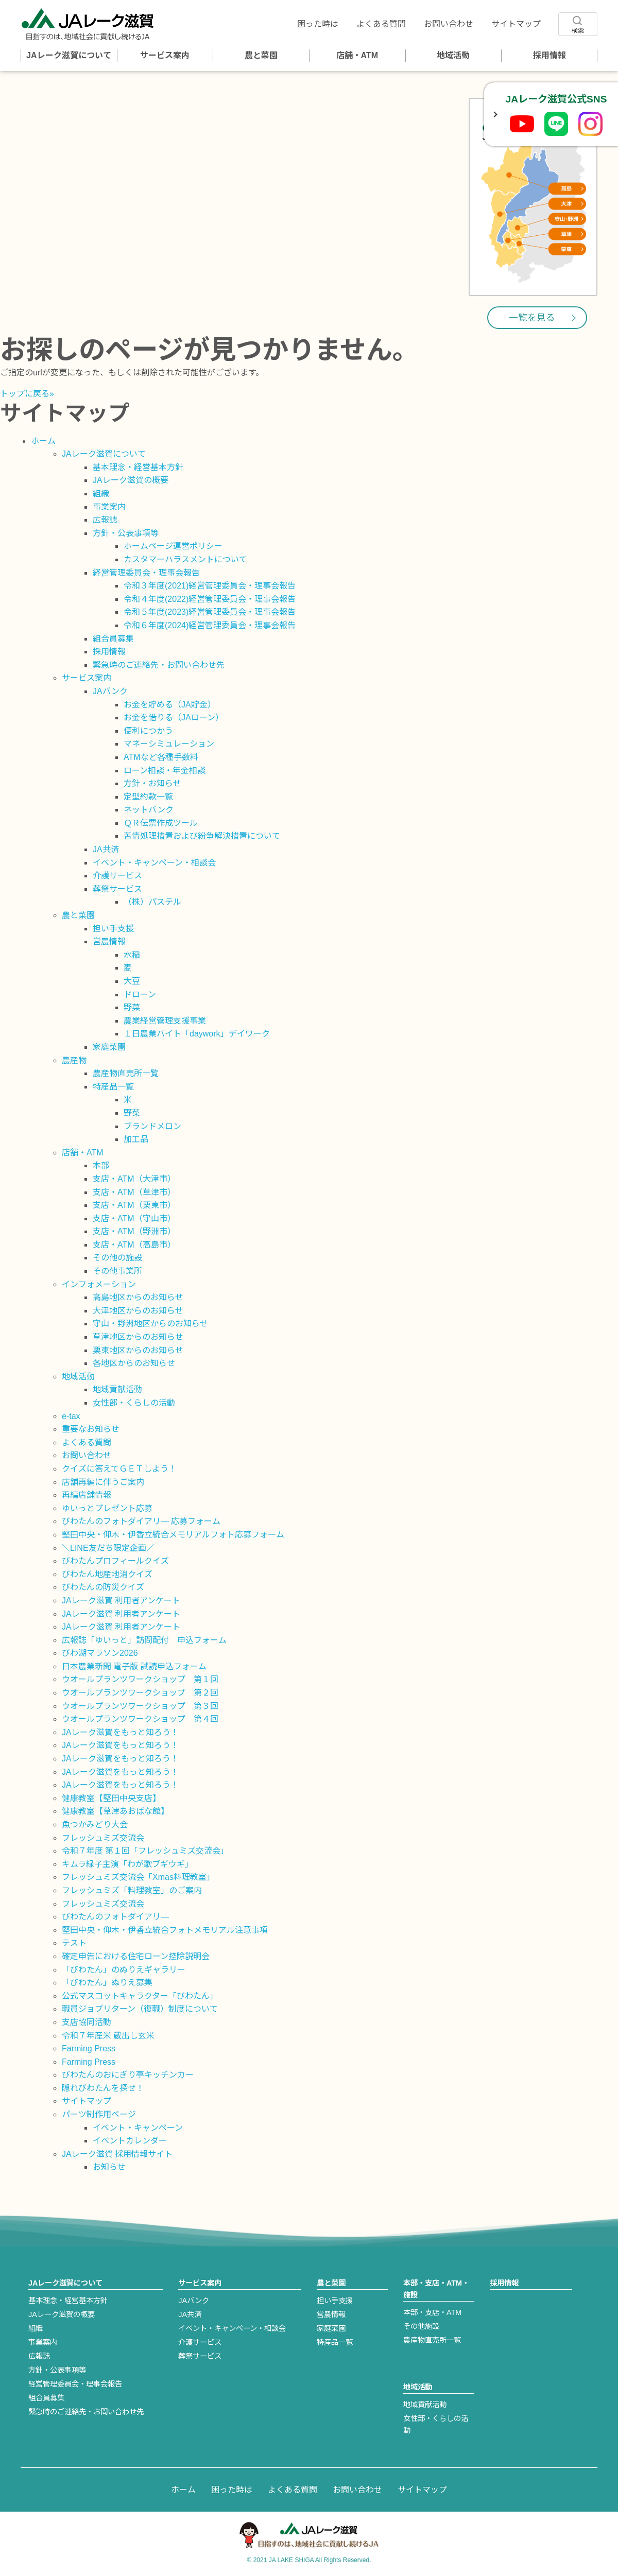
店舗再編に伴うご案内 (103, 1482)
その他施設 (421, 2326)
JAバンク (110, 691)
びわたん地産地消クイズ (107, 1574)
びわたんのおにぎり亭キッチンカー (128, 2074)
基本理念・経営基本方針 (138, 467)
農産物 (74, 1060)
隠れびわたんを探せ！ (103, 2088)
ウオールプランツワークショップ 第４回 (140, 1719)
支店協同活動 (86, 2022)
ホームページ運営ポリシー (173, 546)
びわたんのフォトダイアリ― (115, 1916)
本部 (101, 1165)
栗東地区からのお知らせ (138, 1350)
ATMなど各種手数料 (161, 757)
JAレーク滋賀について (68, 55)
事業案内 (109, 507)
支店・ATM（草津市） (134, 1192)
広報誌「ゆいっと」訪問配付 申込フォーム (144, 1640)
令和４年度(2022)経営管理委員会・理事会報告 (210, 599)
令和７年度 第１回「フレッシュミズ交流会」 (145, 1850)
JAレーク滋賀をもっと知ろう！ (120, 1732)
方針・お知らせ (152, 783)
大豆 (132, 981)
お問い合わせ (448, 24)
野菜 (132, 1007)
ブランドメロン (152, 1126)
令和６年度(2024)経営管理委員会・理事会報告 (210, 625)
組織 (101, 493)
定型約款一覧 (148, 796)
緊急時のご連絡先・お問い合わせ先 (159, 665)
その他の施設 (117, 1257)
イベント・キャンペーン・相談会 (154, 862)
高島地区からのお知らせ (138, 1297)
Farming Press (88, 2048)
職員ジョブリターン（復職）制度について (140, 2008)
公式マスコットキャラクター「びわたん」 (140, 1996)
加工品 (136, 1139)
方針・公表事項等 (126, 533)
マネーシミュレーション (169, 743)
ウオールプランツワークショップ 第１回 (140, 1679)
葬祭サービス (117, 889)
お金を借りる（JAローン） (174, 717)
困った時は (317, 24)
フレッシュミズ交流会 (103, 1838)
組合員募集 (113, 638)
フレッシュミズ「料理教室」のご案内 (132, 1890)
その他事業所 (117, 1271)
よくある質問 (381, 24)
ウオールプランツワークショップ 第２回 (140, 1692)
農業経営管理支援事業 (165, 1020)
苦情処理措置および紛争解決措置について (202, 836)
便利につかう (148, 731)
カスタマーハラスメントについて (185, 559)
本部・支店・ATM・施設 (436, 2289)
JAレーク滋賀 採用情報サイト (117, 2154)
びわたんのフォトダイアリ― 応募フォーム (141, 1521)
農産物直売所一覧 (126, 1073)
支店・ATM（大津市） (134, 1178)
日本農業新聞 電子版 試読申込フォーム (134, 1666)
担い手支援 (113, 928)
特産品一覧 (113, 1086)
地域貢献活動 (117, 1389)
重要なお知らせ (90, 1429)
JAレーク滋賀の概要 (130, 480)
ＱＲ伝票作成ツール (161, 823)
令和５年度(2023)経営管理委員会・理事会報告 (210, 612)
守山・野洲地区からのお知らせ (150, 1323)
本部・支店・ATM (432, 2312)
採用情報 (549, 55)
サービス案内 (165, 55)
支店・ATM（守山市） (134, 1218)
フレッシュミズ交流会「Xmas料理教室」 (138, 1877)
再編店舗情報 (86, 1495)
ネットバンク (149, 809)
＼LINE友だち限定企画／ (108, 1548)
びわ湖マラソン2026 (100, 1653)
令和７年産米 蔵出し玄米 (108, 2035)
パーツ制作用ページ (99, 2114)
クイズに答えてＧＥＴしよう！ (119, 1468)
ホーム (43, 441)
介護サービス (117, 875)
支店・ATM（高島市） (134, 1244)
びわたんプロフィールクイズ (115, 1561)
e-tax (71, 1416)
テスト (74, 1943)
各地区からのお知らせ (134, 1363)
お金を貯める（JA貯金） (170, 704)
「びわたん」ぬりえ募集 (107, 1982)
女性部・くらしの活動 (134, 1402)
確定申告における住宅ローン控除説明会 (136, 1956)
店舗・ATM (357, 55)
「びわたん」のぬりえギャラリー (123, 1969)
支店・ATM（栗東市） (134, 1205)
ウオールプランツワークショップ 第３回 (140, 1706)
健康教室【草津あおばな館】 (115, 1811)
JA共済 (106, 849)
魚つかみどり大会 (95, 1824)
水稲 (132, 954)
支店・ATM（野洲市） (134, 1231)
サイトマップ (516, 24)
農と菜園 (261, 55)
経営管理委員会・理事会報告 (146, 572)
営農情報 (109, 941)
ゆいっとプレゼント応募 (107, 1508)
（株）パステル (152, 901)
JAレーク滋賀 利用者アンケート (121, 1600)
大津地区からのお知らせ (138, 1310)
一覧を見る (532, 318)
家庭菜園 (109, 1047)
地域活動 (453, 55)
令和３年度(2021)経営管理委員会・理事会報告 (210, 585)
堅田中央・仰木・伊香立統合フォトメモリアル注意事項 (165, 1930)
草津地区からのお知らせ (138, 1337)
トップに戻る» (27, 393)
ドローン (140, 994)
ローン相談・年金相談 (164, 770)
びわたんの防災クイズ (103, 1587)
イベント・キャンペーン (138, 2127)
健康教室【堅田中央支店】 (111, 1798)
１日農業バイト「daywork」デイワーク (197, 1033)
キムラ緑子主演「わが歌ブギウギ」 (127, 1864)
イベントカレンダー (130, 2140)
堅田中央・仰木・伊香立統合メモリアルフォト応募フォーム (173, 1534)
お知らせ (109, 2167)
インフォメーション (99, 1284)
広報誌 (105, 519)
